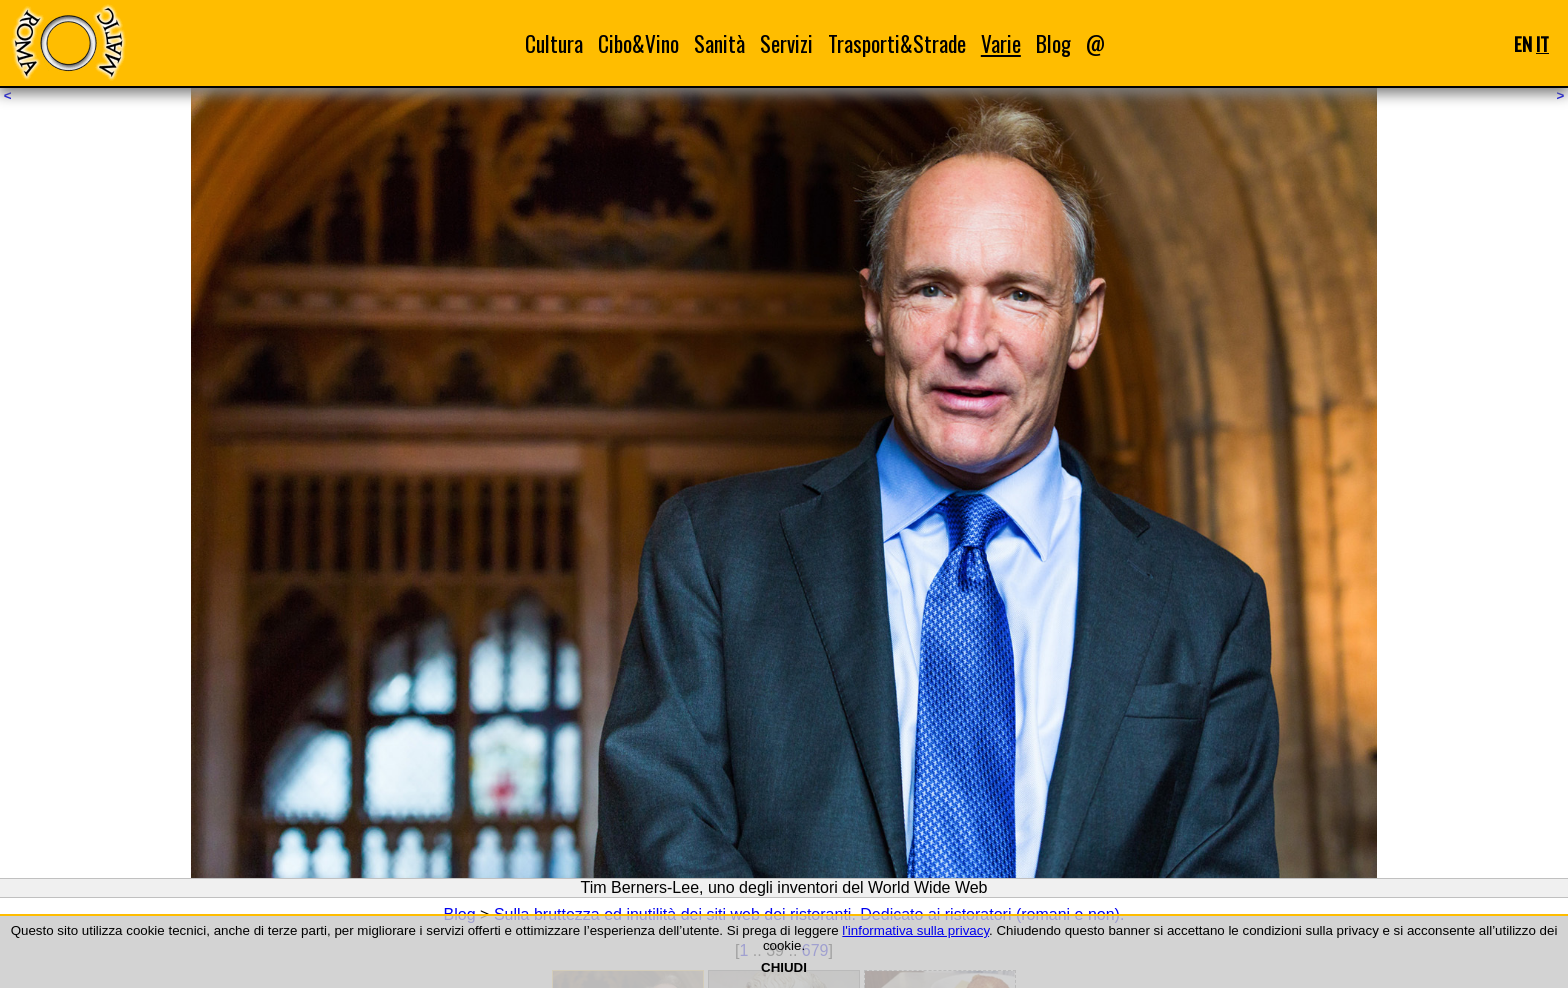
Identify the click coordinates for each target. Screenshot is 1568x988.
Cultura (554, 43)
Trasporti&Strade (897, 43)
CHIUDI (784, 967)
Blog (1053, 43)
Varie (1001, 43)
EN (1523, 43)
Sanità (719, 43)
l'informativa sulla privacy (915, 930)
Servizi (786, 43)
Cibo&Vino (638, 43)
